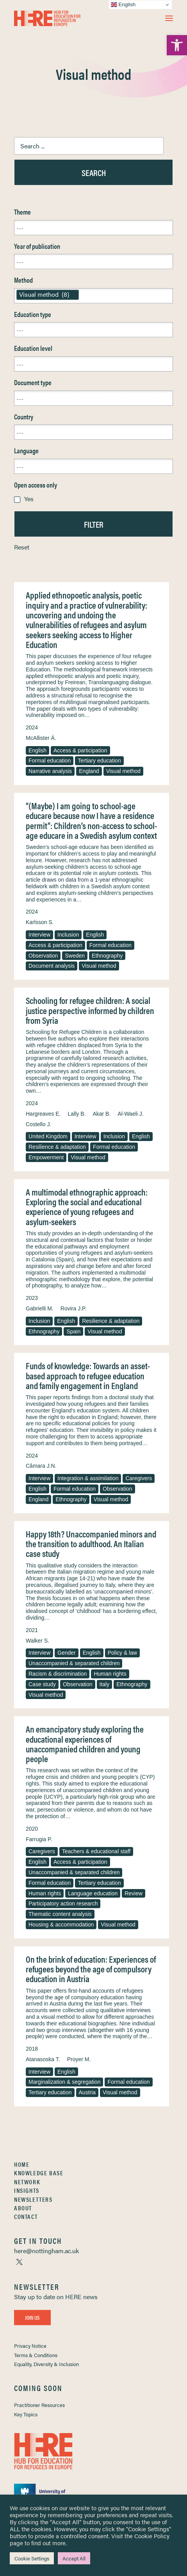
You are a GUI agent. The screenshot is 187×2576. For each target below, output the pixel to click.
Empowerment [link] (46, 1157)
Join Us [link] (32, 2317)
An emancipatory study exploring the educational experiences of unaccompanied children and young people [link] (85, 1743)
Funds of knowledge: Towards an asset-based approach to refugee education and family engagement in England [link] (88, 1375)
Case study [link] (42, 1684)
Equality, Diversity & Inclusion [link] (46, 2364)
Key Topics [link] (25, 2414)
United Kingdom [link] (48, 1136)
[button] (169, 18)
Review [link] (133, 1893)
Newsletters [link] (33, 2199)
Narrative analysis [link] (50, 771)
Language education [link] (93, 1893)
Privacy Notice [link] (30, 2345)
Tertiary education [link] (99, 760)
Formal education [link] (49, 760)
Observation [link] (43, 956)
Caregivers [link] (138, 1478)
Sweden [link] (75, 956)
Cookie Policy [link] (151, 2536)
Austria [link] (87, 2092)
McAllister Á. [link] (41, 738)
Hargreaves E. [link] (43, 1114)
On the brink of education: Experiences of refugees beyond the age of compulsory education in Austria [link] (91, 1969)
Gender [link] (66, 1653)
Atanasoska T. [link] (43, 2059)
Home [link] (21, 2164)
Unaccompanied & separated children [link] (73, 1663)
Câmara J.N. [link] (41, 1466)
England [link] (89, 771)
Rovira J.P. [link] (74, 1308)
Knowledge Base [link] (38, 2172)
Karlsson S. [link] (40, 922)
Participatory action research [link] (63, 1903)
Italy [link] (105, 1684)
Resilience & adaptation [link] (57, 1147)
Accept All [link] (73, 2558)
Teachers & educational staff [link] (96, 1851)
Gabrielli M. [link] (39, 1308)
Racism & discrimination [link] (57, 1674)
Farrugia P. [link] (39, 1839)
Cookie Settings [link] (31, 2558)
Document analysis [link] (51, 966)
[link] (177, 45)
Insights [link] (26, 2190)
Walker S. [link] (37, 1641)
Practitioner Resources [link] (39, 2405)
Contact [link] (25, 2216)
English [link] (37, 750)
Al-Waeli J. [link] (130, 1114)
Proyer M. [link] (79, 2059)
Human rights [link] (110, 1674)
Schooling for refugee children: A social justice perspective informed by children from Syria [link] (90, 1010)
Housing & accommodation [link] (61, 1924)
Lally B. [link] (76, 1114)
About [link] (23, 2207)
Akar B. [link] (101, 1114)
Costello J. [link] (38, 1124)
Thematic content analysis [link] (60, 1914)
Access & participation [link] (80, 750)
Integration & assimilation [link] (87, 1478)
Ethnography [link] (107, 956)
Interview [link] (39, 934)
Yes (29, 498)
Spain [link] (73, 1331)
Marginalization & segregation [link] (64, 2082)
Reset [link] (21, 546)
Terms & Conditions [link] (35, 2355)
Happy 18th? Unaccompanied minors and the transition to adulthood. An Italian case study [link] (91, 1543)
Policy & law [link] (122, 1653)
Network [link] (27, 2181)
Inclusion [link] (68, 934)
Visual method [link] (123, 771)
